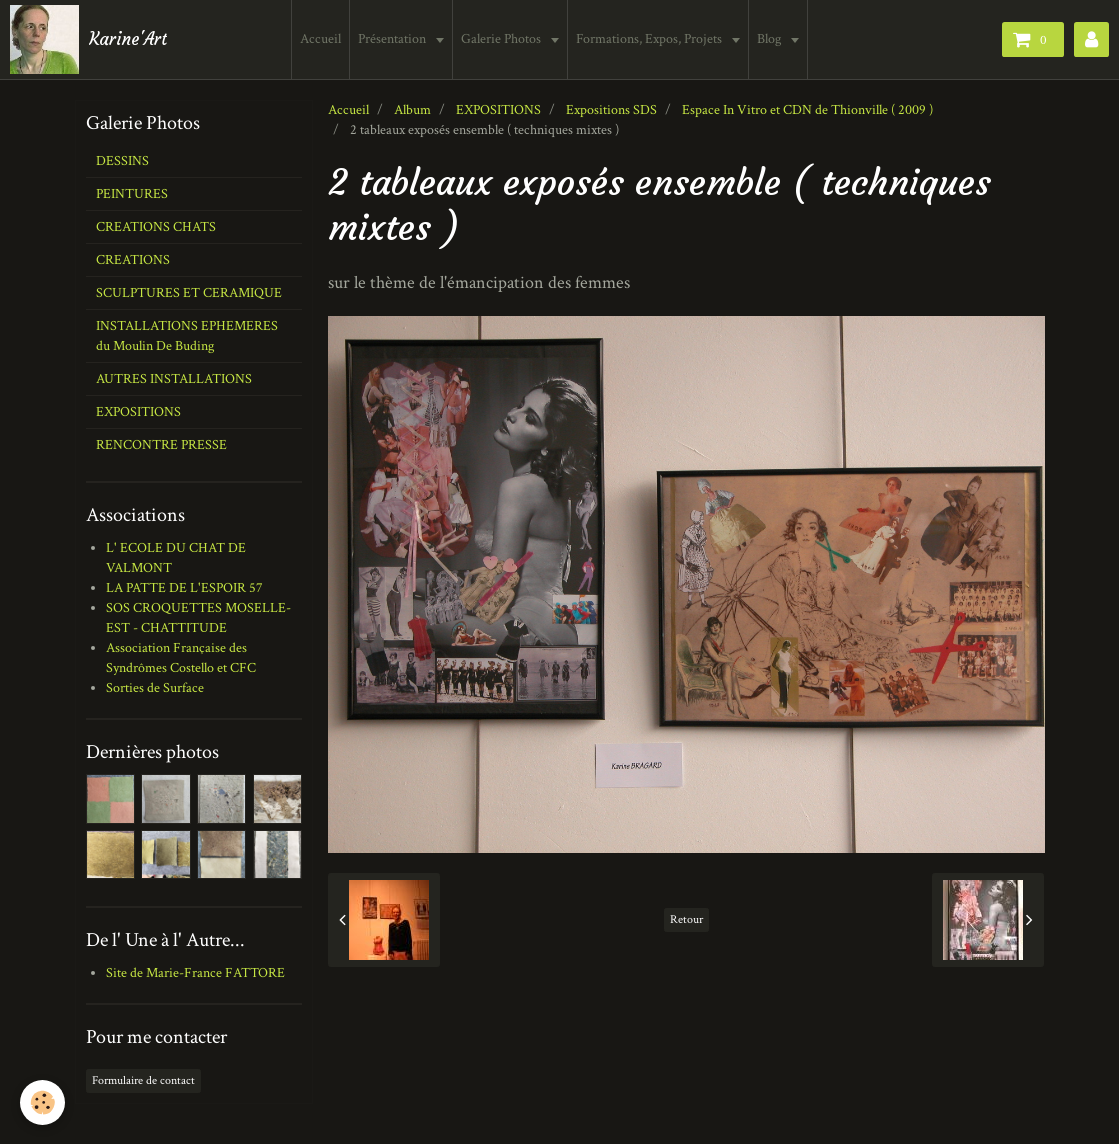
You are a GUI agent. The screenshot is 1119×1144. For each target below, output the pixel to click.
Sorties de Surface (155, 688)
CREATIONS (133, 260)
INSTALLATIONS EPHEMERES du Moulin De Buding (187, 336)
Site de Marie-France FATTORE (195, 973)
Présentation (393, 39)
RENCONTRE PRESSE (161, 445)
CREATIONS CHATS (156, 227)
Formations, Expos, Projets (650, 39)
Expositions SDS (611, 110)
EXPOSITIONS (498, 110)
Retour (686, 919)
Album (412, 110)
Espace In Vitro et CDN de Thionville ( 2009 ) (807, 110)
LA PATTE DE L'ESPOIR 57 (184, 588)
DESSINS (122, 161)
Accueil (320, 39)
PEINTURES (132, 194)
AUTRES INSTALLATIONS (174, 379)
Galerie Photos (502, 39)
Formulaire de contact (143, 1080)
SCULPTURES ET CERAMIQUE (189, 293)
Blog (770, 39)
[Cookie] (42, 1102)
